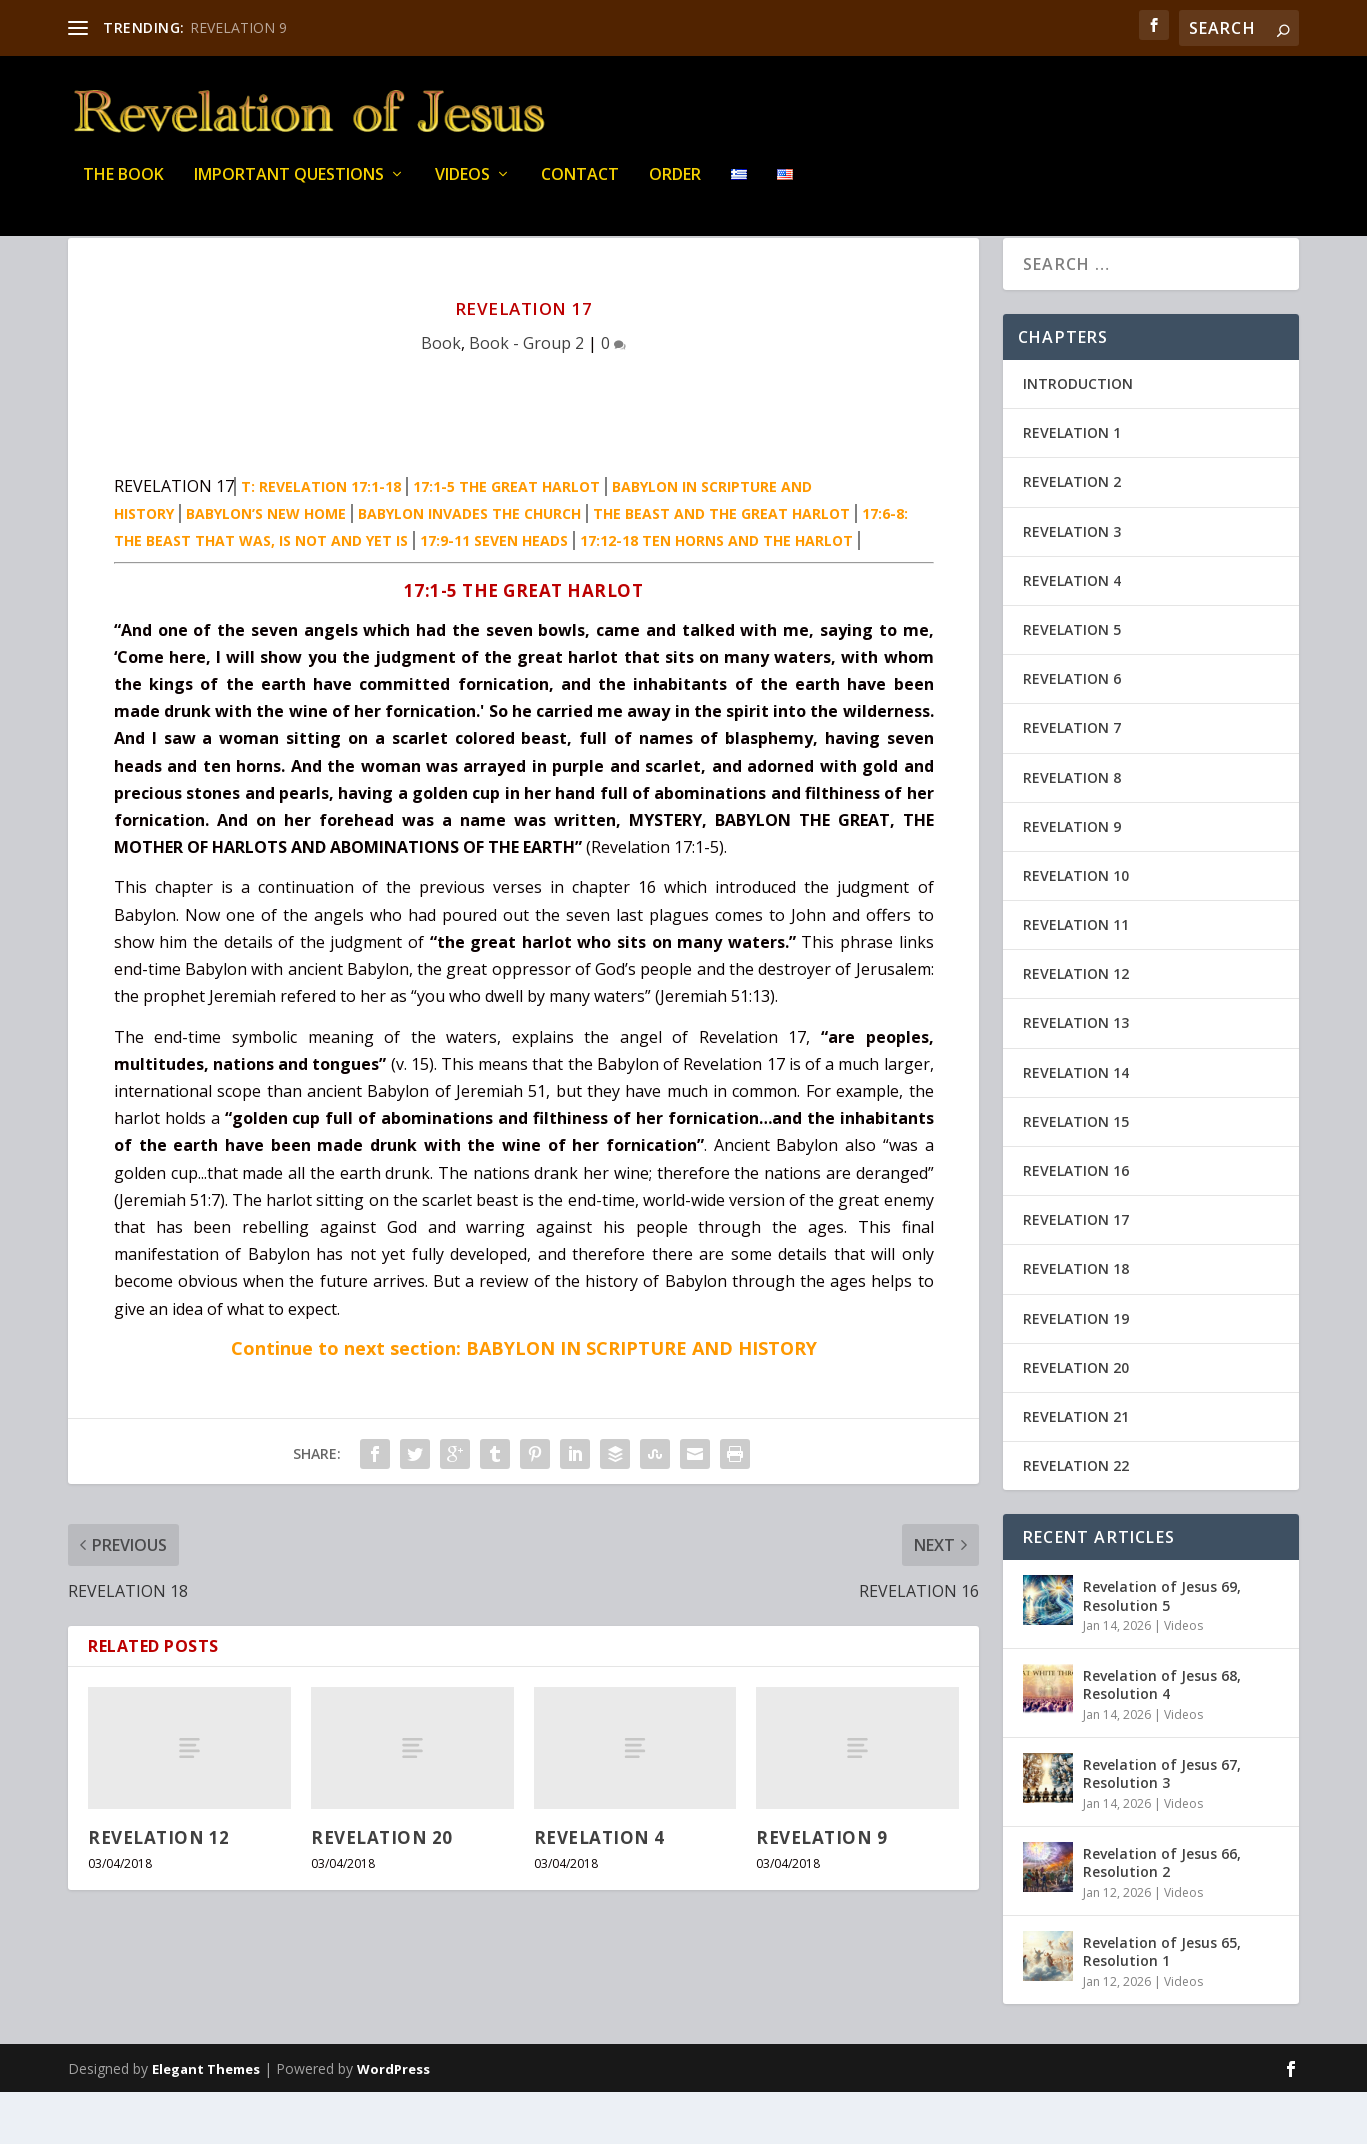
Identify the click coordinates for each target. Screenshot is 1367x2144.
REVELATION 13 (1076, 1074)
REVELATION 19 (1076, 1370)
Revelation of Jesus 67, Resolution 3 (1162, 1825)
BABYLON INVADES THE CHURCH (469, 565)
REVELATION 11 (1076, 976)
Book (441, 395)
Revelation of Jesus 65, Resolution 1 (1162, 2003)
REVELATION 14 (1076, 1124)
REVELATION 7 (1072, 779)
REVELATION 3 (1072, 583)
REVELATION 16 (1076, 1222)
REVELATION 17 (1076, 1271)
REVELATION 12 (159, 1889)
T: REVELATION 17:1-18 (321, 538)
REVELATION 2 (1072, 533)
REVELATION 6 (1072, 730)
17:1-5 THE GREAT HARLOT (506, 538)
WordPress (393, 2121)
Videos (462, 189)
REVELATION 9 (238, 27)
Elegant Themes (206, 2121)
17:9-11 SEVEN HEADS (494, 592)
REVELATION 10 (1076, 927)
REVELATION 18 (1076, 1320)
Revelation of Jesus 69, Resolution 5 (1162, 1647)
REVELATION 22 (1076, 1517)
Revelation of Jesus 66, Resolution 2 (1162, 1914)
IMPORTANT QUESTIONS (289, 189)
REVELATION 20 (382, 1889)
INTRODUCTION (1078, 435)
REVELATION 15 (1076, 1173)
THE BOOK (123, 189)
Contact (580, 189)
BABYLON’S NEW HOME (266, 565)
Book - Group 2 (526, 395)
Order (675, 189)
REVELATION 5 (1072, 681)
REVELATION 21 (1076, 1468)
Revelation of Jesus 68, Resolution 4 (1162, 1736)
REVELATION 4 (599, 1889)
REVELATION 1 (1072, 484)
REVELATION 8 (1072, 829)
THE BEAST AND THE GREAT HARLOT (721, 565)
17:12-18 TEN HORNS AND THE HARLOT (716, 592)
